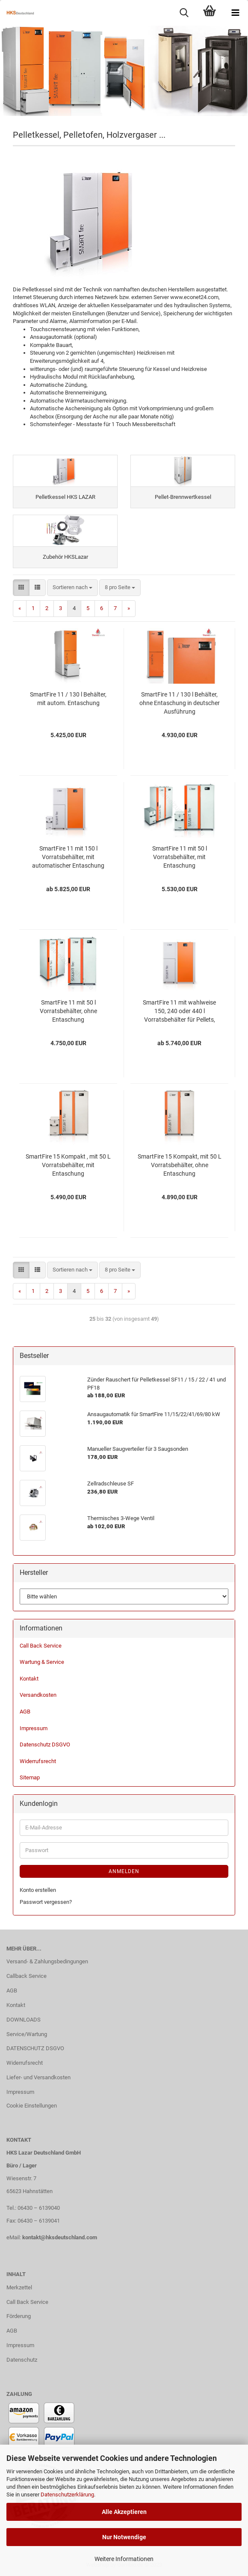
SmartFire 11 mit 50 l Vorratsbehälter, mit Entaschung (179, 857)
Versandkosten (38, 1695)
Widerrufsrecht (38, 1761)
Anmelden (124, 1871)
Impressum (33, 1728)
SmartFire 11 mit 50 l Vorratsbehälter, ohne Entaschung (68, 1011)
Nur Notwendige (124, 2537)
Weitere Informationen (124, 2558)
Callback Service (26, 1976)
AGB (25, 1711)
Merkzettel (19, 2287)
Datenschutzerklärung (67, 2494)
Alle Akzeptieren (124, 2511)
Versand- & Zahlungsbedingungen (47, 1961)
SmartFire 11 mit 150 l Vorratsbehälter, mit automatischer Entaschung (68, 857)
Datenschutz (21, 2360)
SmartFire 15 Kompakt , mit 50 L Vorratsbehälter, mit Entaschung (68, 1165)
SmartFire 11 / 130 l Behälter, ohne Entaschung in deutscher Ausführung (179, 703)
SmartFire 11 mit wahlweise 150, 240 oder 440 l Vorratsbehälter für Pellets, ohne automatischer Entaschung (179, 1011)
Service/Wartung (26, 2034)
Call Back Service (41, 1645)
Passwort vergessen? (46, 1902)
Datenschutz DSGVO (45, 1744)
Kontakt (29, 1678)
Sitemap (30, 1777)
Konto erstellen (38, 1890)
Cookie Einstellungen (31, 2105)
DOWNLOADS (23, 2019)
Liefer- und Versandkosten (38, 2077)
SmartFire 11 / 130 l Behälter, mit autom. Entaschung (68, 698)
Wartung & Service (42, 1662)
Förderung (18, 2316)
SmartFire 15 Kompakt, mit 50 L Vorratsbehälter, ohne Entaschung (179, 1165)
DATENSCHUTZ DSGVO (35, 2048)
